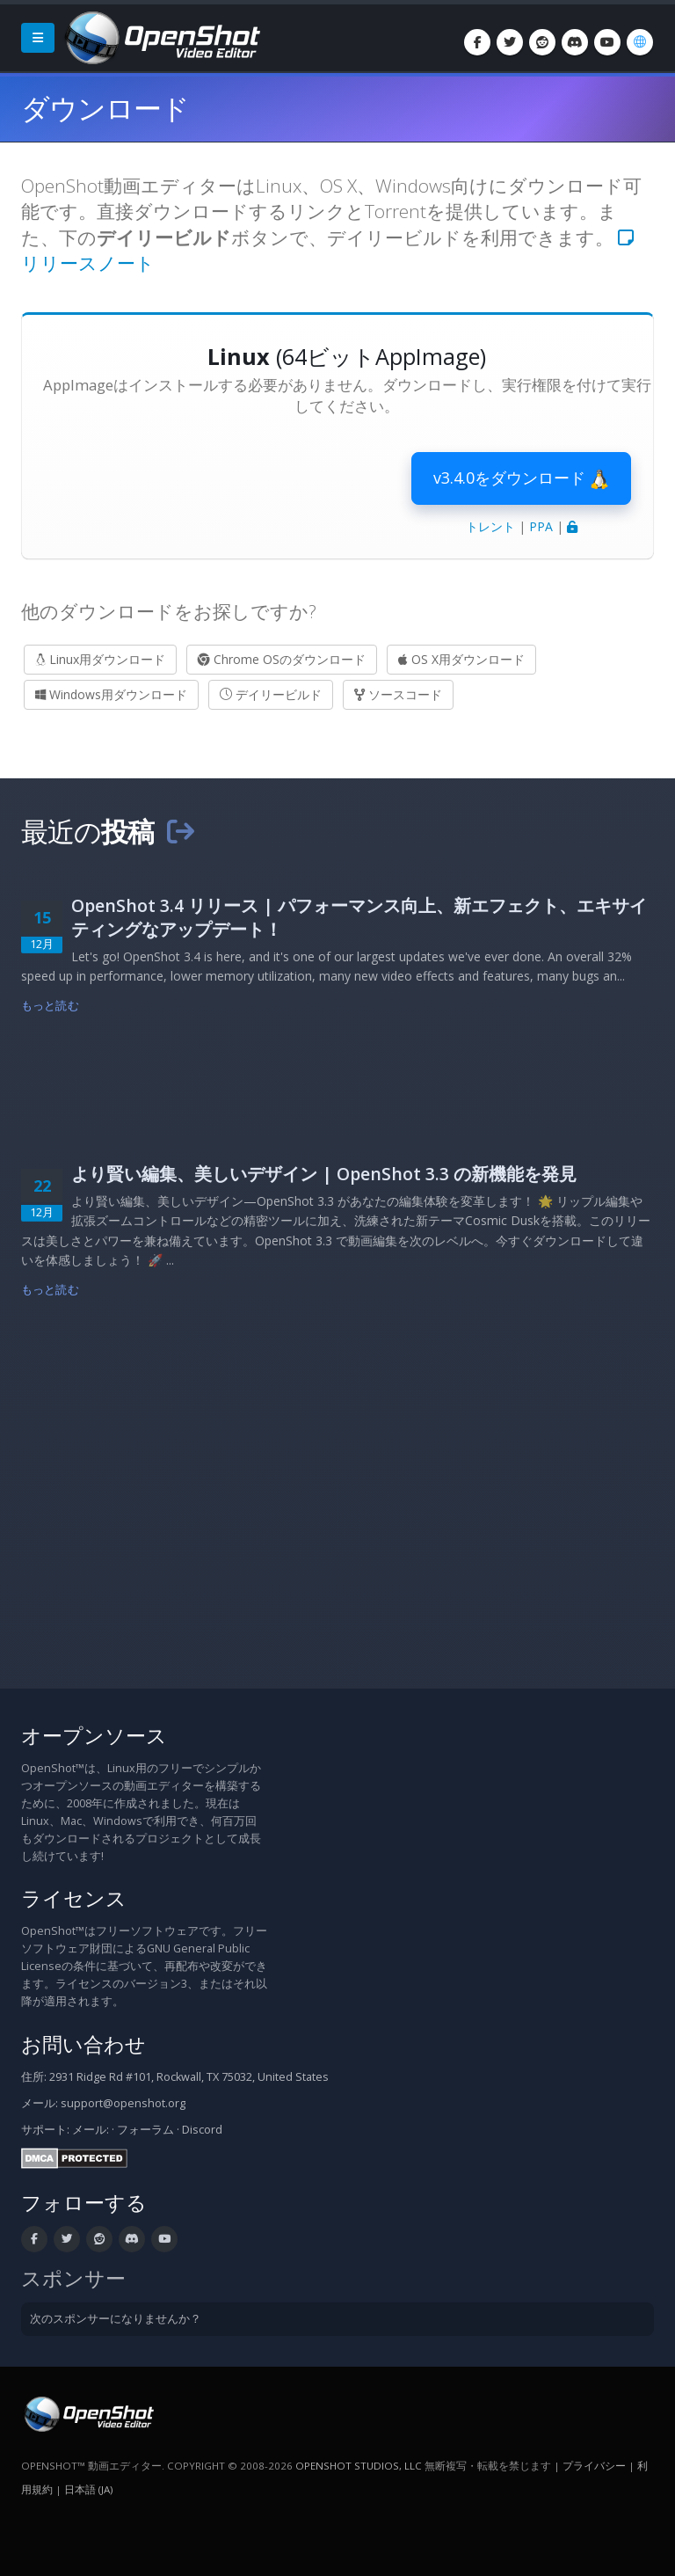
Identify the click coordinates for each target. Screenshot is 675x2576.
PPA (541, 526)
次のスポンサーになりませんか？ (115, 2318)
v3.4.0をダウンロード (521, 478)
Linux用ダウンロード (100, 659)
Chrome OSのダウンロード (282, 659)
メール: (90, 2129)
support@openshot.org (123, 2103)
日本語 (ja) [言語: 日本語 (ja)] (88, 2489)
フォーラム (145, 2129)
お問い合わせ (83, 2044)
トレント (490, 526)
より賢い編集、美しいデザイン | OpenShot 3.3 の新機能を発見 (324, 1174)
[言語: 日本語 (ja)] (640, 42)
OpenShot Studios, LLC (358, 2465)
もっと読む (50, 1005)
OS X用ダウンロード (461, 659)
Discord (202, 2129)
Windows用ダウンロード (111, 694)
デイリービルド (271, 694)
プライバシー (594, 2465)
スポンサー (73, 2278)
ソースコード (398, 694)
